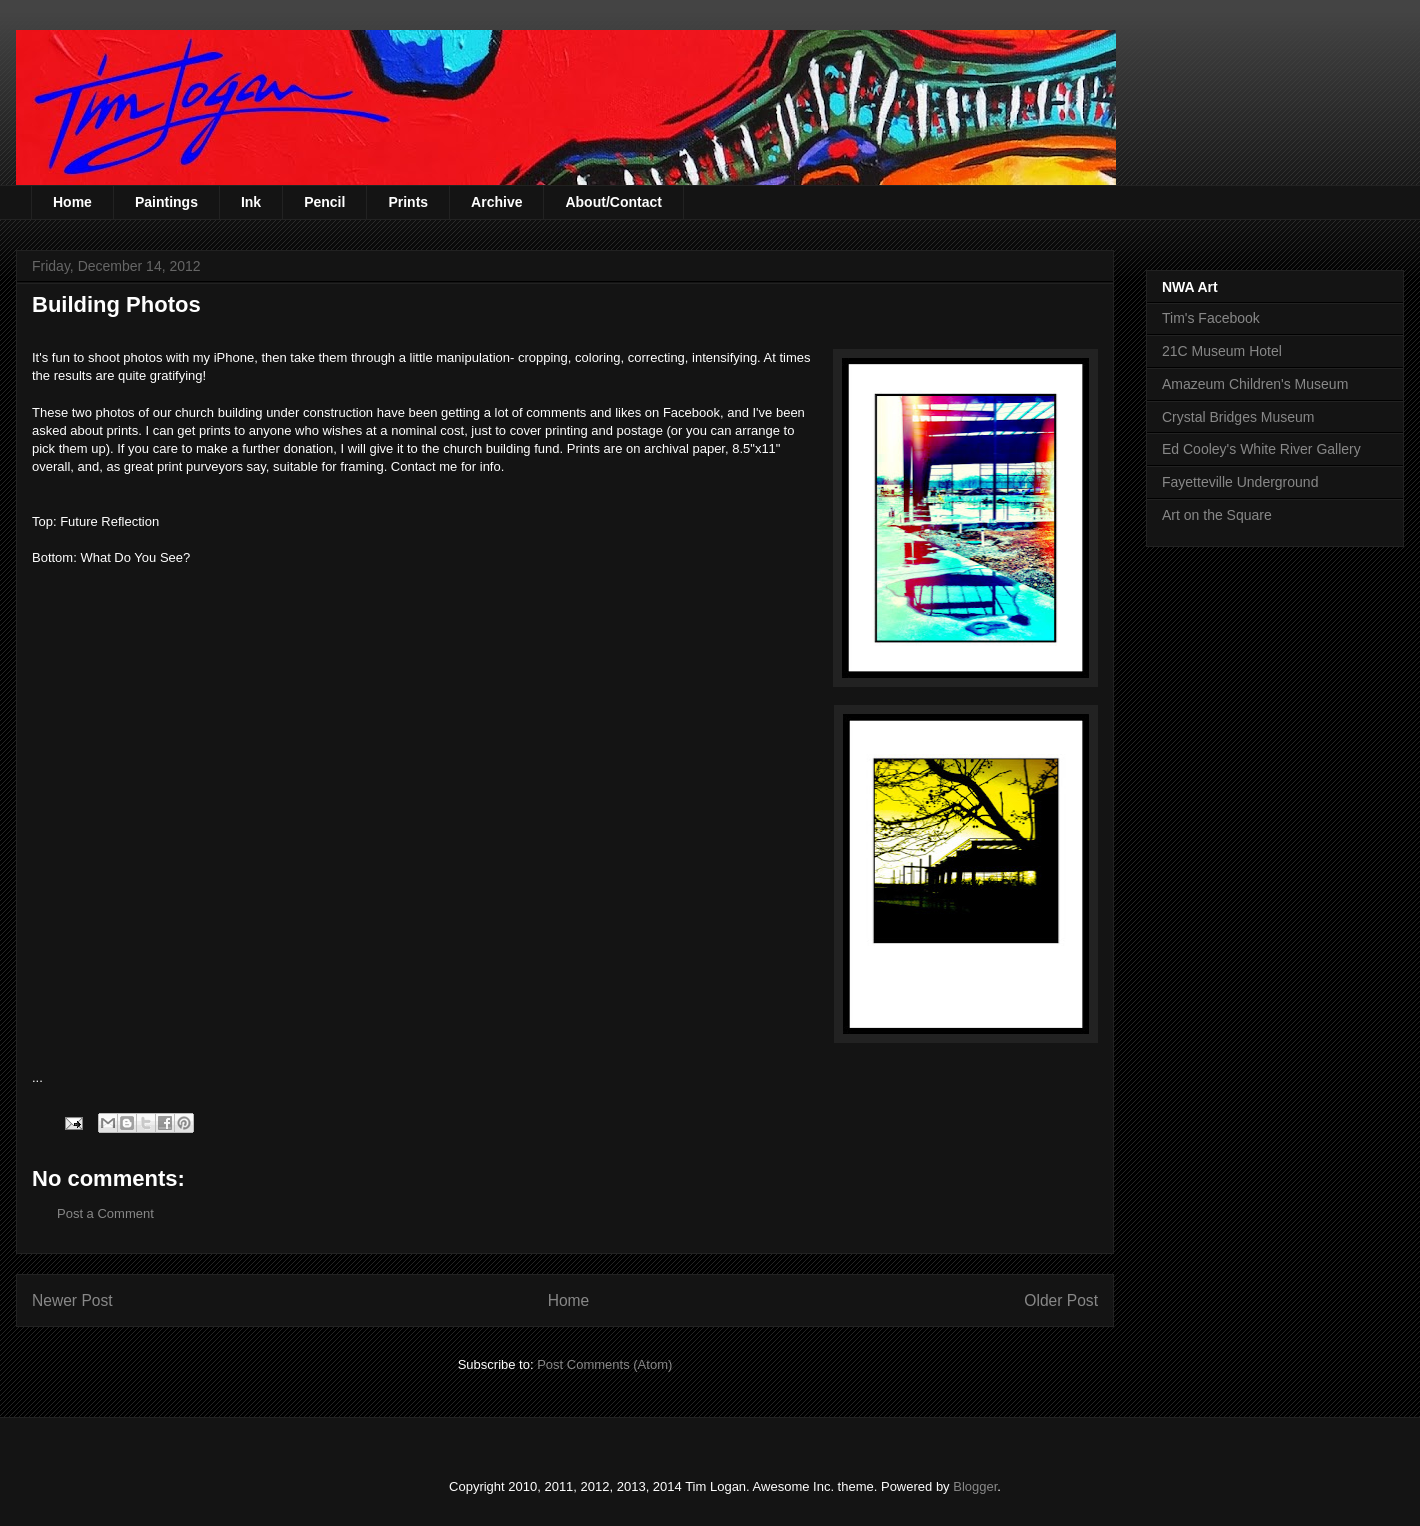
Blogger (975, 1486)
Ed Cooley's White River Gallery (1261, 449)
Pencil (324, 202)
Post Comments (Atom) (604, 1364)
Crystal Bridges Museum (1238, 417)
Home (72, 202)
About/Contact (613, 202)
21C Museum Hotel (1222, 351)
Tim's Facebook (1211, 318)
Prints (408, 202)
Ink (251, 202)
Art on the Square (1217, 515)
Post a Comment (105, 1213)
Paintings (166, 202)
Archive (496, 202)
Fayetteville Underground (1240, 482)
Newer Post (72, 1300)
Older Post (1061, 1300)
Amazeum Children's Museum (1255, 384)
